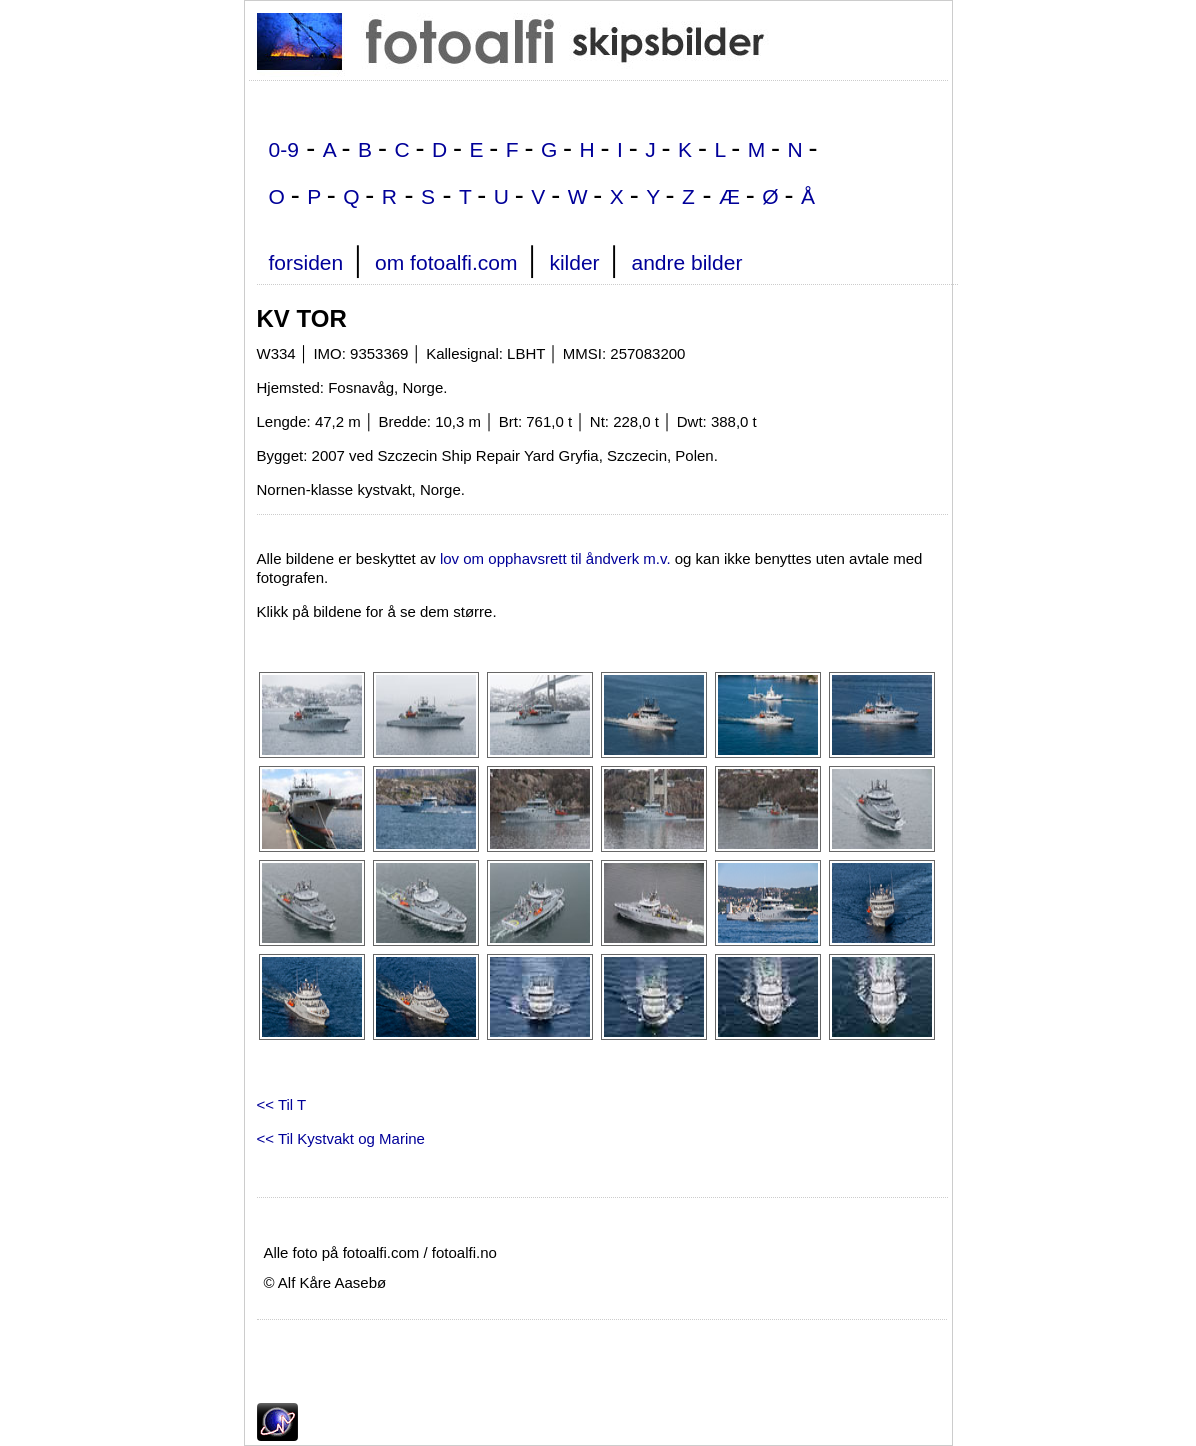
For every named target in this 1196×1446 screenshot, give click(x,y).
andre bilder (686, 262)
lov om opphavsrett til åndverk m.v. (555, 558)
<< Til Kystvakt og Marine (341, 1138)
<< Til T (282, 1104)
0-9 (284, 149)
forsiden (306, 262)
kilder (574, 262)
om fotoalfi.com (446, 262)
